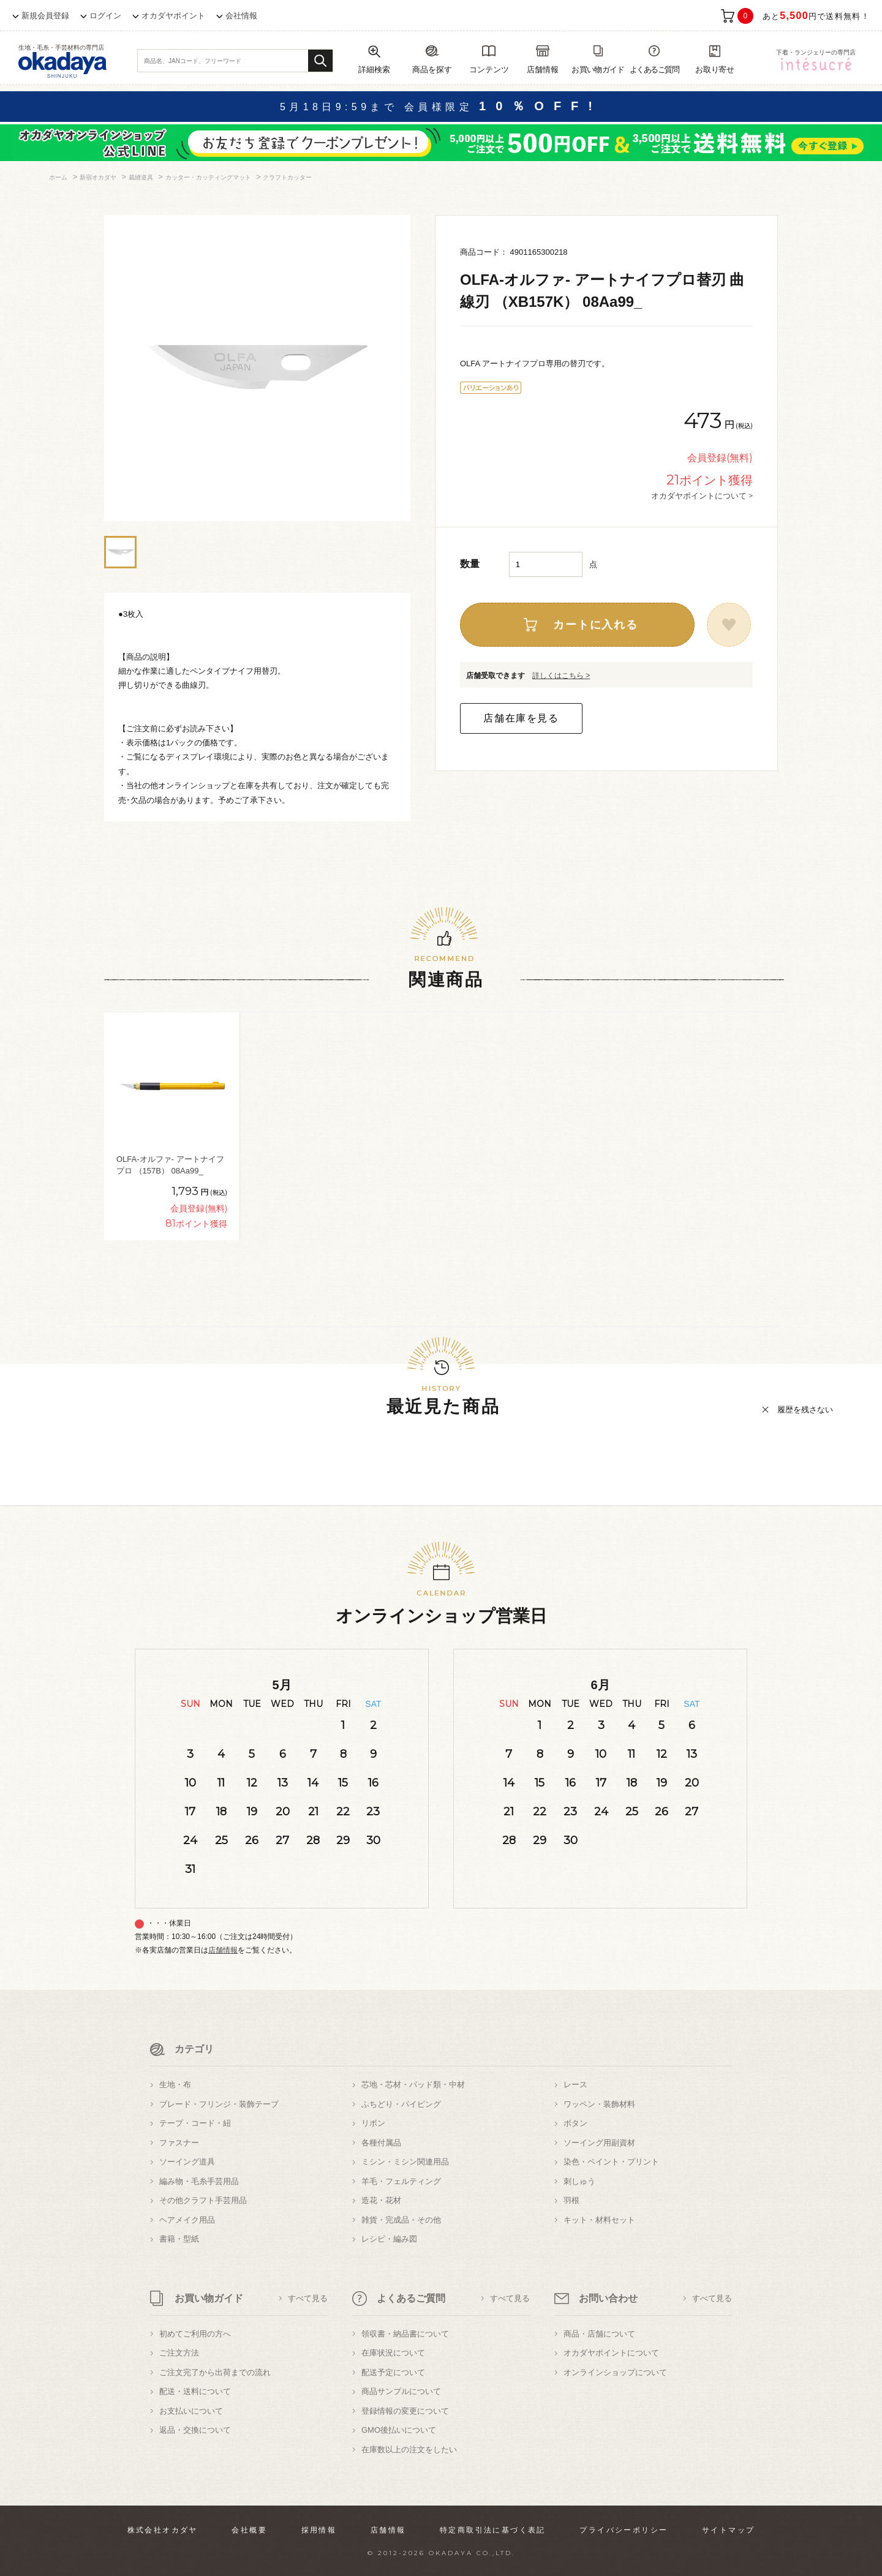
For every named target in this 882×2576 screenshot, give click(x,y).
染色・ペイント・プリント (611, 2161)
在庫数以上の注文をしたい (409, 2449)
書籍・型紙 (179, 2238)
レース (575, 2084)
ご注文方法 (179, 2352)
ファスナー (179, 2142)
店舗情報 (223, 1950)
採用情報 (319, 2530)
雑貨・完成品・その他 (401, 2219)
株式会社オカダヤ (162, 2530)
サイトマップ (728, 2530)
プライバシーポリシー (623, 2530)
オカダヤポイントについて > (702, 495)
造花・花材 (381, 2200)
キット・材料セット (599, 2219)
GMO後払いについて (398, 2430)
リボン (373, 2123)
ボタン (575, 2123)
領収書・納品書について (405, 2333)
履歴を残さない (805, 1409)
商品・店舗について (599, 2333)
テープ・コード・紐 (195, 2123)
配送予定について (393, 2372)
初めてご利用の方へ (195, 2333)
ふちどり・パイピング (401, 2104)
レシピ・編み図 (389, 2238)
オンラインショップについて (615, 2372)
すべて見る (308, 2298)
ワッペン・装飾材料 (599, 2104)
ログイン (105, 15)
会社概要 (249, 2530)
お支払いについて (191, 2411)
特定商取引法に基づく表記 (493, 2530)
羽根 (571, 2200)
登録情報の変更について (405, 2411)
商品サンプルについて (401, 2391)
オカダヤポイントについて (611, 2352)
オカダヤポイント (173, 15)
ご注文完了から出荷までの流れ (215, 2372)
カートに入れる (595, 625)
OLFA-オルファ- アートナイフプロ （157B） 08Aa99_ (170, 1165)
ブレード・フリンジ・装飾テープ (219, 2104)
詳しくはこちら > (561, 675)
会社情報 (241, 15)
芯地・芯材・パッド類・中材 (413, 2084)
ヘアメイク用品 (187, 2219)
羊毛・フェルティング (401, 2181)
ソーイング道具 (187, 2161)
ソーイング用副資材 (599, 2142)
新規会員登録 (45, 15)
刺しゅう (579, 2181)
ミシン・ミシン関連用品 (405, 2161)
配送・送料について (195, 2391)
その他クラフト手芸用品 (203, 2200)
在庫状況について (393, 2352)
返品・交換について (195, 2430)
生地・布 (175, 2084)
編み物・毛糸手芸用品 (199, 2181)
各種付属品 (381, 2142)
